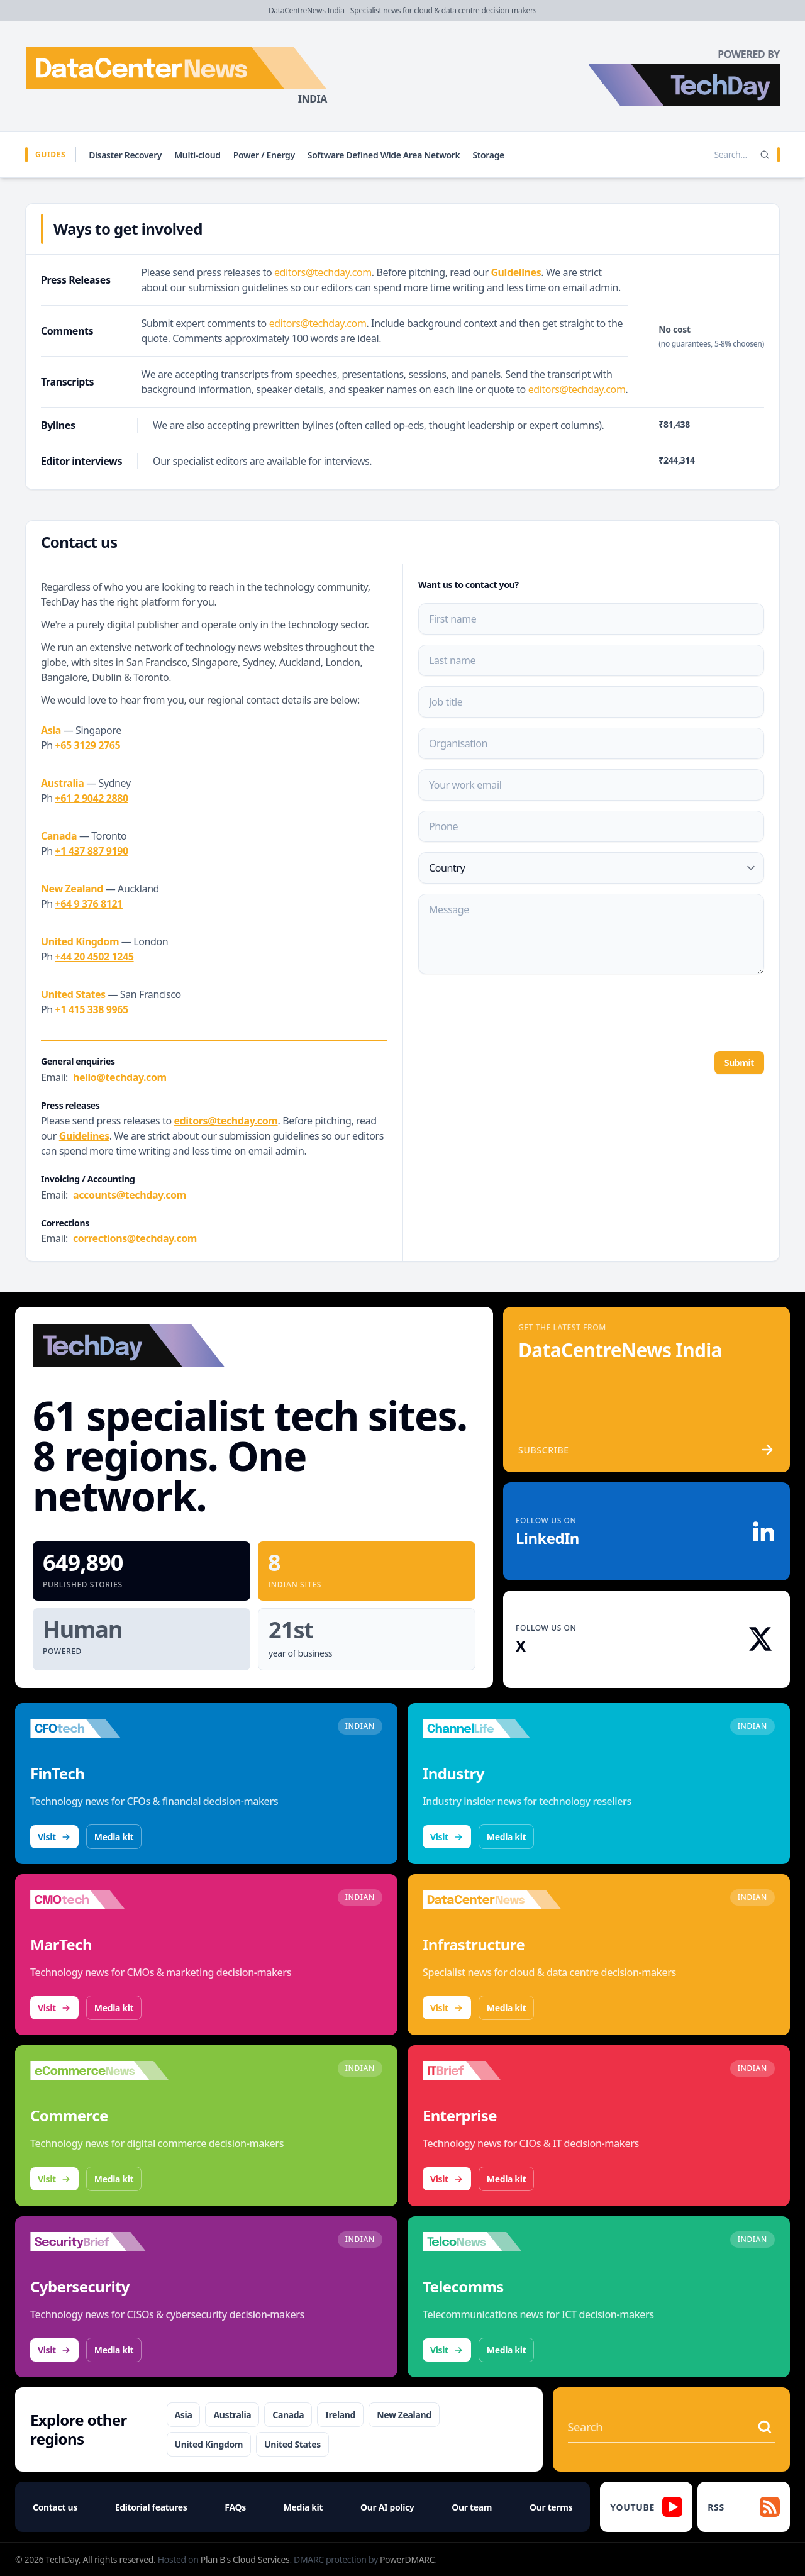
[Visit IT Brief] (492, 2070)
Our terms (551, 2507)
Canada (288, 2415)
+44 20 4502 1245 (94, 956)
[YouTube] (646, 2507)
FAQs (235, 2507)
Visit (54, 1837)
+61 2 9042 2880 (91, 798)
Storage (488, 155)
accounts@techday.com (129, 1195)
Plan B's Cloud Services (245, 2559)
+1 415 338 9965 (91, 1009)
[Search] (764, 154)
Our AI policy (387, 2507)
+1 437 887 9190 (91, 851)
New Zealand (404, 2415)
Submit (739, 1063)
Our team (472, 2507)
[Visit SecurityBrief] (99, 2241)
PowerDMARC (407, 2559)
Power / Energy (264, 155)
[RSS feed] (743, 2507)
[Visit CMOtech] (99, 1899)
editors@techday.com (323, 272)
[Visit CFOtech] (99, 1728)
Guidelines (516, 272)
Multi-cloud (197, 155)
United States (292, 2444)
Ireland (340, 2415)
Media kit (113, 1837)
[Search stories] (704, 154)
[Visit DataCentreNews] (492, 1899)
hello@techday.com (120, 1077)
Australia (232, 2415)
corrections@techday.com (135, 1238)
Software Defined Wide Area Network (384, 155)
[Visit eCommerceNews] (99, 2070)
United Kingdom (209, 2444)
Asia (183, 2415)
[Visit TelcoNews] (492, 2241)
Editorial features (151, 2507)
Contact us (55, 2507)
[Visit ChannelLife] (492, 1728)
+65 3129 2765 (88, 745)
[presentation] (513, 1011)
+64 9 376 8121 (89, 904)
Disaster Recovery (125, 155)
